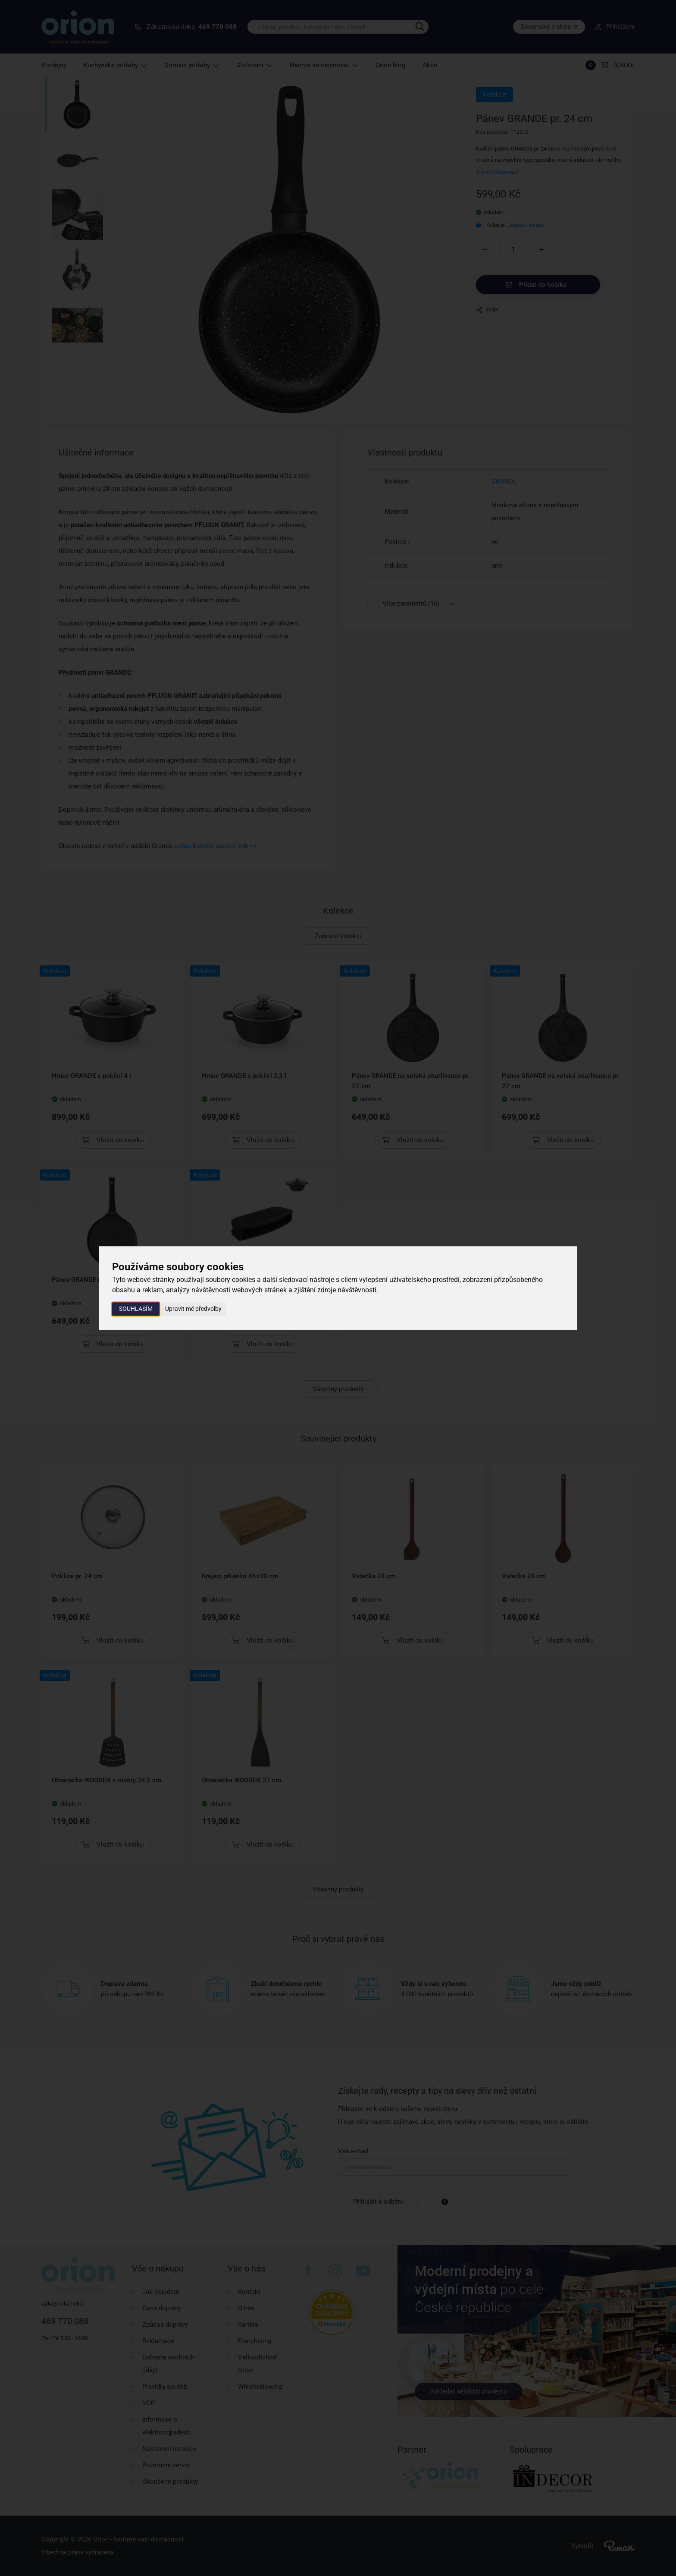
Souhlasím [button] (136, 1308)
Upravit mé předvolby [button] (193, 1308)
